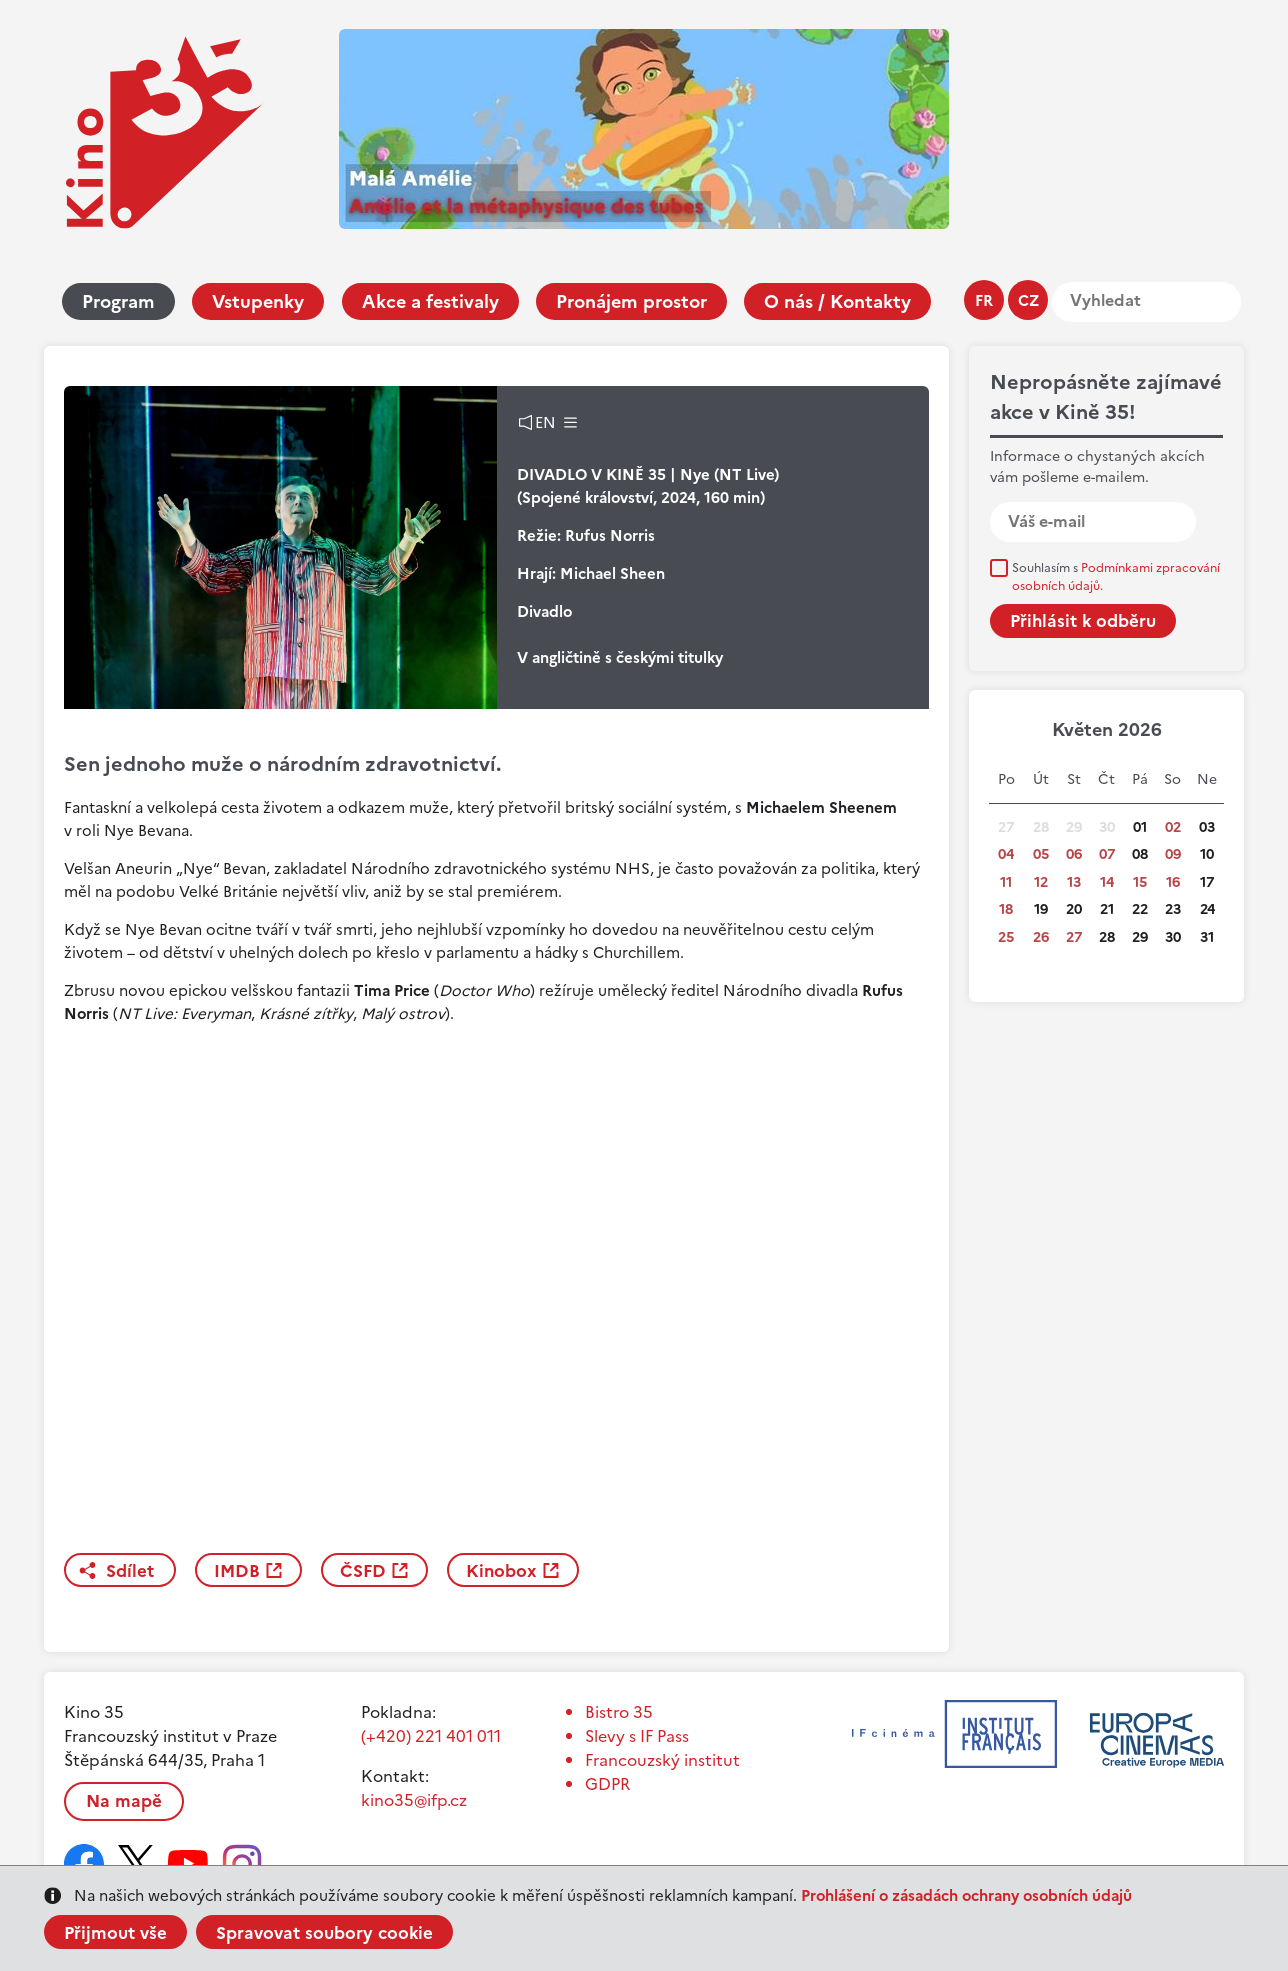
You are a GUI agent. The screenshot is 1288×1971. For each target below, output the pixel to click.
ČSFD (363, 1571)
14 (1107, 882)
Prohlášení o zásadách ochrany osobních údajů (966, 1895)
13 (1074, 882)
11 (1006, 882)
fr (984, 300)
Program (118, 301)
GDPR (607, 1784)
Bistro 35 (619, 1712)
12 (1041, 882)
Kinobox (501, 1571)
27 (1074, 937)
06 (1074, 854)
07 (1107, 854)
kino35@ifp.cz (414, 1800)
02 (1173, 827)
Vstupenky (258, 301)
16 (1173, 882)
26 (1041, 937)
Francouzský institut (662, 1760)
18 (1006, 909)
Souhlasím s (1116, 577)
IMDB (237, 1571)
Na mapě (124, 1801)
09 (1173, 854)
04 (1006, 854)
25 (1006, 937)
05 (1041, 854)
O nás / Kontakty (837, 301)
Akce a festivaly (430, 301)
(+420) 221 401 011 (431, 1736)
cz (1028, 300)
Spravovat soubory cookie (324, 1933)
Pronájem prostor (631, 301)
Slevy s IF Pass (637, 1736)
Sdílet (130, 1571)
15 (1140, 882)
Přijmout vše (115, 1933)
